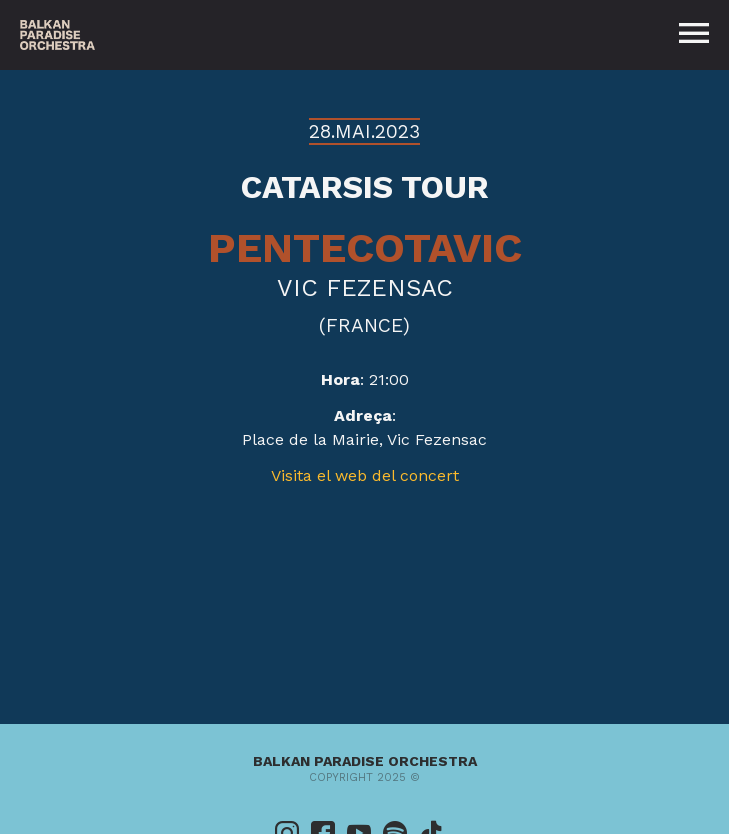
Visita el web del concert (365, 475)
